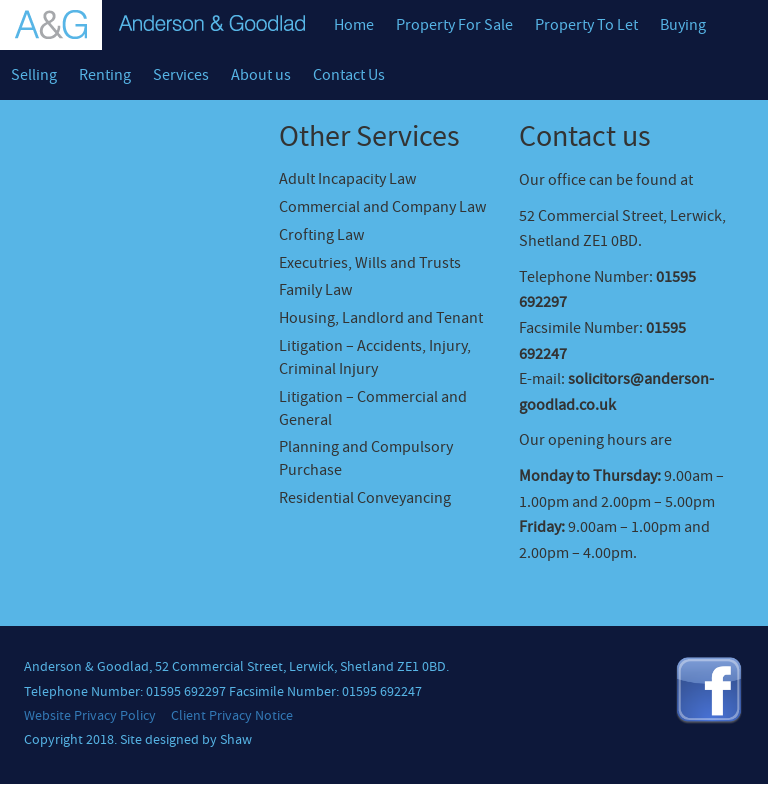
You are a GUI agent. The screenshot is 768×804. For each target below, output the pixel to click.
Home (354, 25)
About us (261, 75)
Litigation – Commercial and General (373, 408)
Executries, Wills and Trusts (370, 263)
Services (181, 75)
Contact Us (349, 75)
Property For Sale (454, 25)
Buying (683, 25)
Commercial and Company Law (382, 207)
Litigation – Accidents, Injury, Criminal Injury (375, 357)
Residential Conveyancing (365, 498)
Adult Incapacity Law (347, 179)
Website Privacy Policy (90, 716)
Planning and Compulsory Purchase (366, 458)
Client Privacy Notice (232, 716)
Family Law (315, 290)
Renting (105, 75)
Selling (34, 75)
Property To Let (586, 25)
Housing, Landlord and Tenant (381, 318)
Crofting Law (321, 235)
